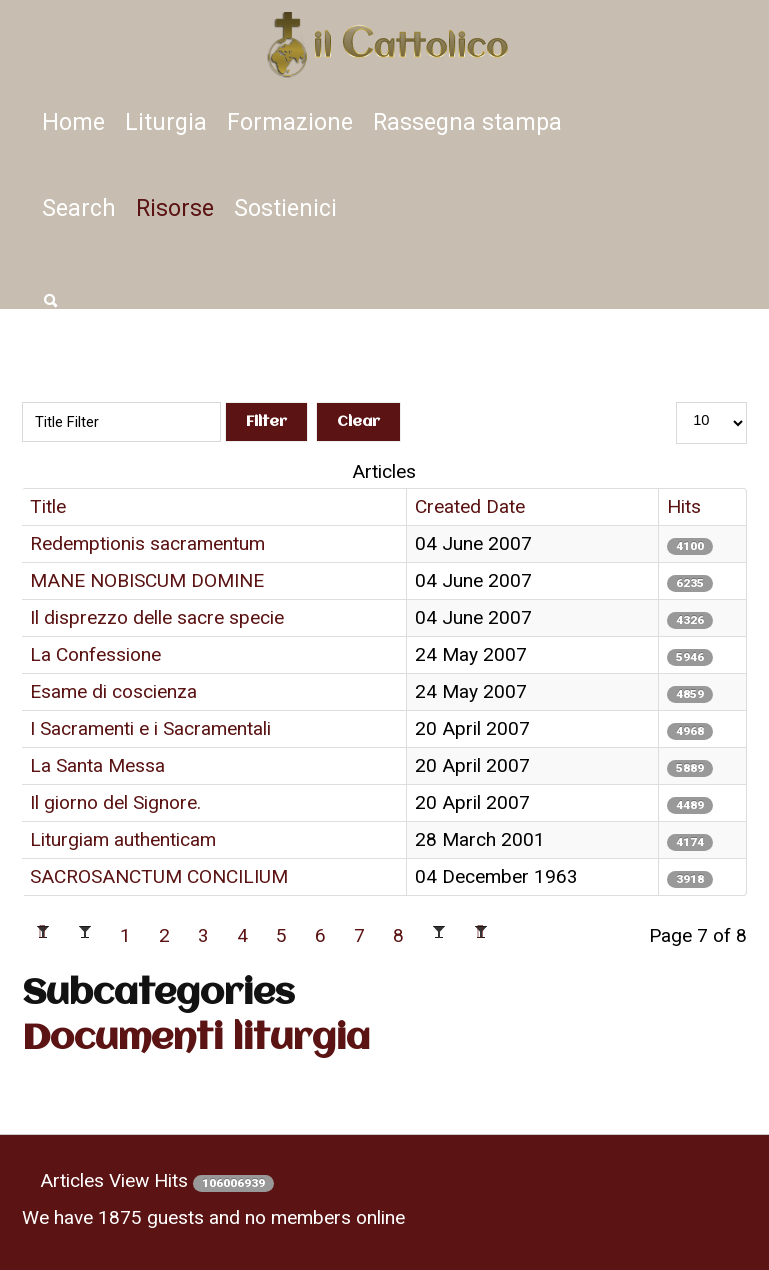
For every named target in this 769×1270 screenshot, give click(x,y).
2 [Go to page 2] (164, 935)
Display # (711, 373)
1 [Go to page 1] (125, 935)
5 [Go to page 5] (281, 935)
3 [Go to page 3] (203, 935)
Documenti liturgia (196, 1039)
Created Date (470, 506)
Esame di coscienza (113, 691)
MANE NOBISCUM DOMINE (147, 580)
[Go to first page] (43, 935)
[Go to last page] (481, 935)
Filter (266, 422)
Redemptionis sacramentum (147, 543)
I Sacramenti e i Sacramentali (150, 728)
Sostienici (285, 208)
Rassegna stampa (467, 122)
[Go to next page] (439, 935)
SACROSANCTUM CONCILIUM (159, 876)
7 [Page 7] (359, 935)
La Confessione (95, 654)
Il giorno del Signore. (115, 802)
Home (73, 122)
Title (48, 506)
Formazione (290, 122)
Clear (358, 422)
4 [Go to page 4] (242, 935)
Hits (684, 506)
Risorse (175, 208)
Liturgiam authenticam (123, 839)
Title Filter (213, 373)
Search (79, 208)
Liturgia (166, 122)
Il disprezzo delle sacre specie (157, 617)
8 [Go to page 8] (398, 935)
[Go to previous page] (85, 935)
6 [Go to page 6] (320, 935)
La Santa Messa (97, 765)
